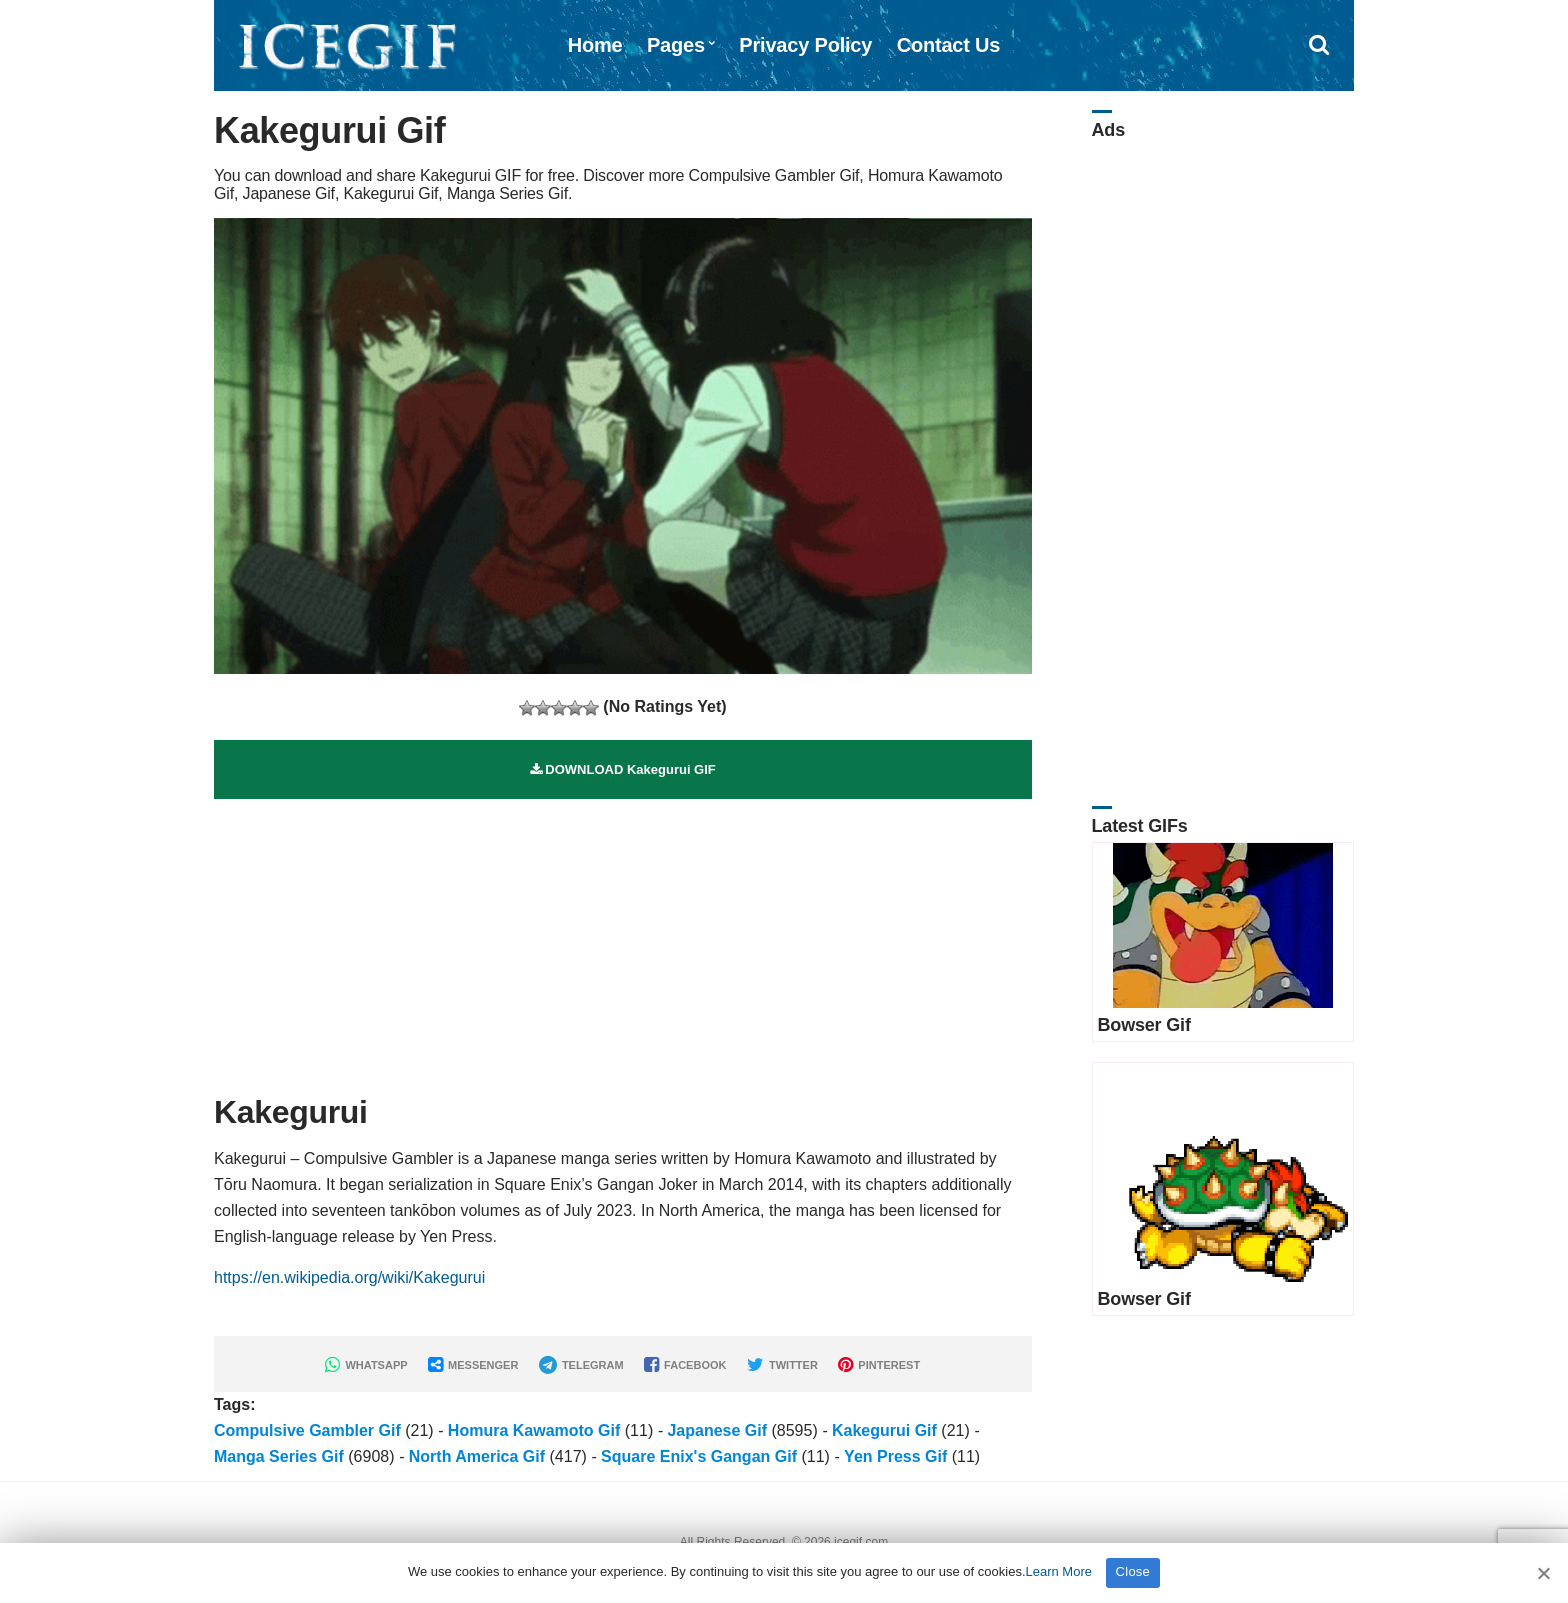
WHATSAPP (366, 1365)
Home (595, 45)
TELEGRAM (581, 1365)
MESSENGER (473, 1365)
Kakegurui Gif (884, 1430)
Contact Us (949, 45)
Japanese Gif (717, 1430)
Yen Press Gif (895, 1456)
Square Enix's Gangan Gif (699, 1456)
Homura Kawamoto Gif (534, 1430)
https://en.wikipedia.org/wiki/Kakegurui (349, 1277)
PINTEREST (879, 1365)
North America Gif (477, 1456)
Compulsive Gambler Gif (307, 1430)
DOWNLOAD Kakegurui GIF (623, 769)
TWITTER (782, 1365)
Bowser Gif (1144, 1025)
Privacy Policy (805, 45)
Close (1133, 1571)
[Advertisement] (623, 939)
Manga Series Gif (279, 1456)
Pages (676, 45)
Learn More (1059, 1571)
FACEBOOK (685, 1365)
